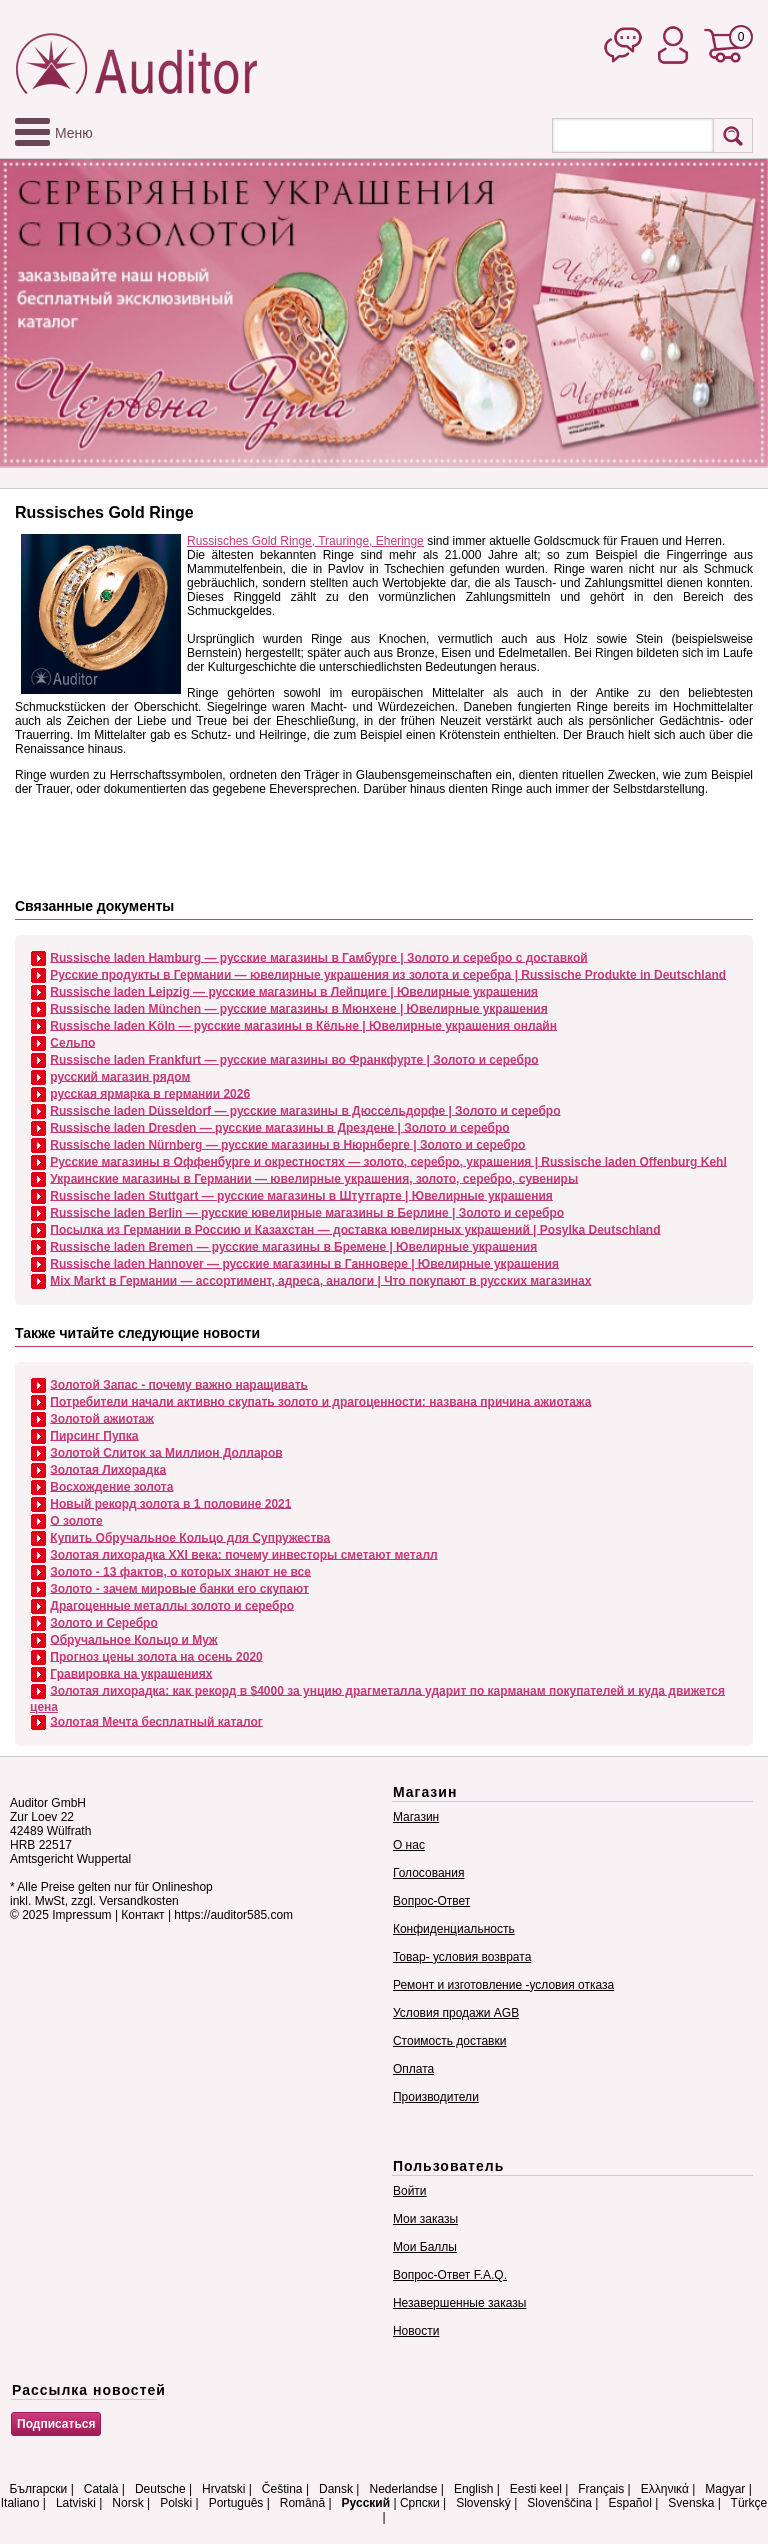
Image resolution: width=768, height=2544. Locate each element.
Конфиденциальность (454, 1929)
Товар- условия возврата (462, 1957)
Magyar (725, 2489)
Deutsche (160, 2489)
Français (601, 2489)
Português (236, 2503)
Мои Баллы (425, 2247)
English (473, 2489)
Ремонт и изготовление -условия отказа (503, 1985)
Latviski (76, 2503)
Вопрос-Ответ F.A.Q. (450, 2275)
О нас (409, 1845)
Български (39, 2489)
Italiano (20, 2503)
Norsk (127, 2503)
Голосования (428, 1873)
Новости (416, 2331)
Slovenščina (559, 2503)
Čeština (282, 2489)
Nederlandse (403, 2489)
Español (629, 2503)
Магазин (416, 1817)
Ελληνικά (665, 2489)
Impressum (81, 1915)
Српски (420, 2503)
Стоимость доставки (449, 2041)
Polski (176, 2503)
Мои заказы (425, 2219)
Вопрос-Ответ (431, 1901)
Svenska (691, 2503)
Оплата (413, 2069)
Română (302, 2503)
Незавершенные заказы (459, 2303)
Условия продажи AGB (456, 2013)
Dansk (336, 2489)
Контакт (142, 1915)
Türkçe (749, 2503)
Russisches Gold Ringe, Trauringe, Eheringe (305, 541)
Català (101, 2489)
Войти (410, 2191)
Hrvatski (223, 2489)
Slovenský (483, 2503)
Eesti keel (536, 2489)
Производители (436, 2097)
